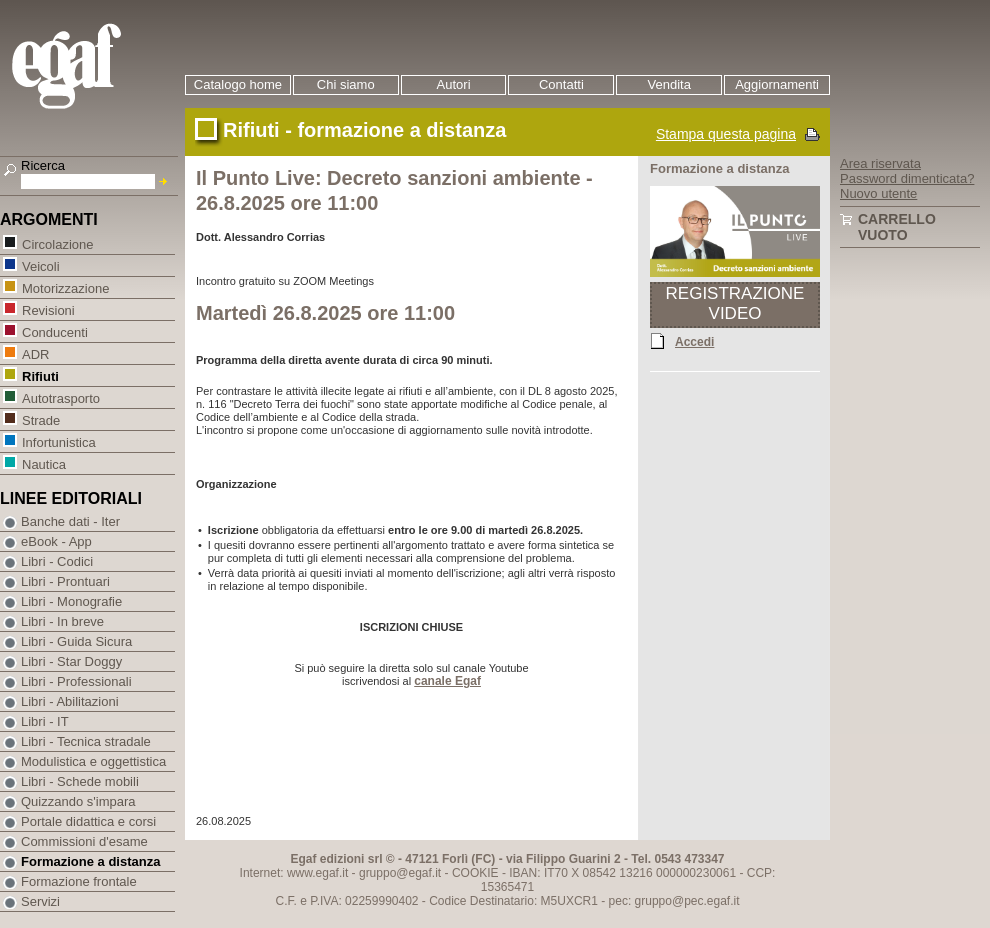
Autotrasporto (60, 397)
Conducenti (54, 331)
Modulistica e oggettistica (93, 761)
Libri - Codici (57, 561)
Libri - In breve (62, 621)
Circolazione (57, 243)
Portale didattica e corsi (88, 821)
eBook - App (56, 541)
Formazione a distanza (90, 861)
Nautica (43, 463)
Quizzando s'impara (78, 801)
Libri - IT (45, 721)
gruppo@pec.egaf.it (687, 901)
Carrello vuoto (897, 227)
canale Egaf (447, 681)
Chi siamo (346, 84)
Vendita (669, 84)
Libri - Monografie (71, 601)
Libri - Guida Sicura (76, 641)
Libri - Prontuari (65, 581)
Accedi (694, 341)
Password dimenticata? (907, 178)
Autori (454, 84)
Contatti (561, 84)
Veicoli (40, 265)
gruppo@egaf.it (400, 873)
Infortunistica (58, 441)
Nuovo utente (878, 193)
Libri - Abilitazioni (70, 701)
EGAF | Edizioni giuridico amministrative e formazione (91, 68)
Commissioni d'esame (84, 841)
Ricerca (43, 165)
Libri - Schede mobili (80, 781)
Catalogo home (238, 84)
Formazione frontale (79, 881)
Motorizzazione (65, 287)
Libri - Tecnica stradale (86, 741)
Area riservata (880, 163)
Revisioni (48, 309)
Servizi (40, 901)
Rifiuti (40, 375)
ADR (35, 353)
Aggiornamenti (777, 84)
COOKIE (475, 873)
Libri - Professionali (76, 681)
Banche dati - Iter (70, 521)
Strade (40, 419)
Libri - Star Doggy (71, 661)
